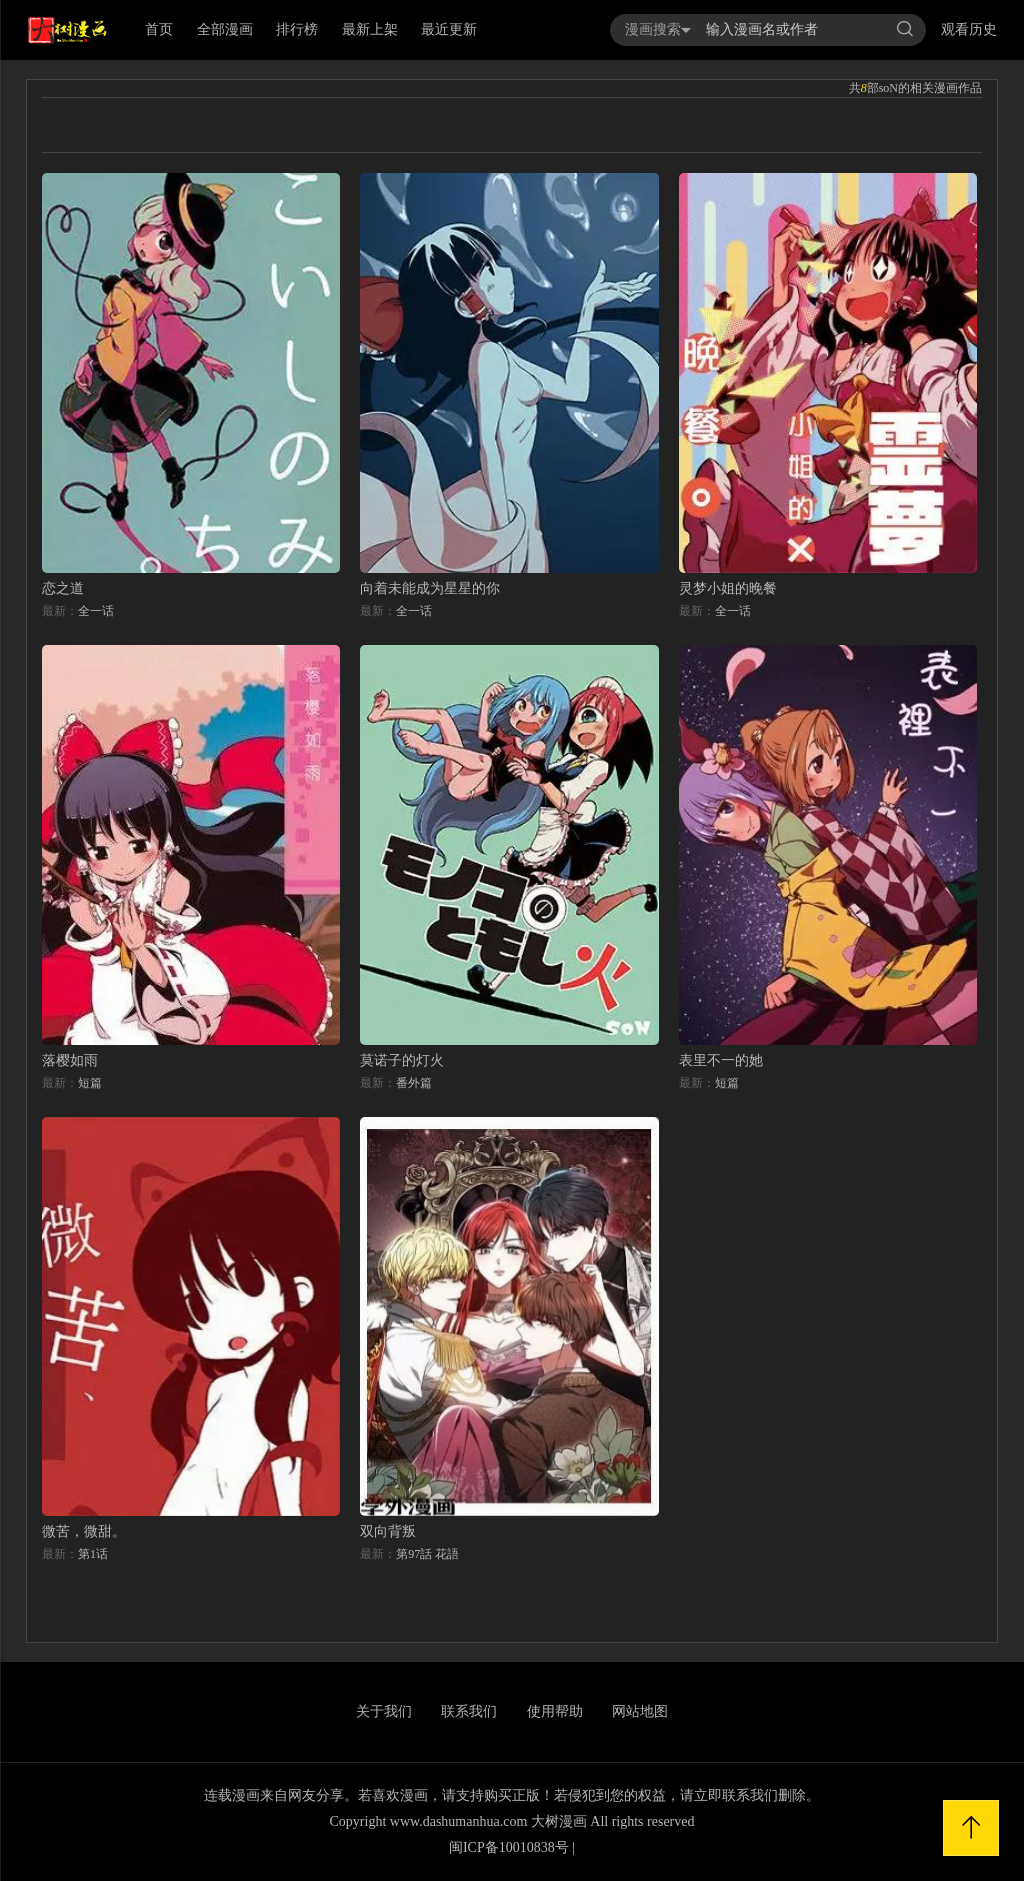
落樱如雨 (70, 1060)
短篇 (90, 1083)
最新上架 (370, 29)
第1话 (93, 1554)
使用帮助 (555, 1711)
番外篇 (414, 1083)
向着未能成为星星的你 (430, 588)
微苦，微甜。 (84, 1531)
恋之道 (63, 588)
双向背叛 (388, 1531)
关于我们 (384, 1711)
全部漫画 (225, 29)
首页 (159, 29)
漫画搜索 (658, 29)
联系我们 (469, 1711)
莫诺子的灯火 (402, 1060)
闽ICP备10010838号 (509, 1847)
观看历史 (969, 29)
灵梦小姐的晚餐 (728, 588)
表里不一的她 (721, 1060)
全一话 (96, 611)
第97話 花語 (427, 1554)
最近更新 (449, 29)
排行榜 (297, 29)
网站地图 (640, 1711)
